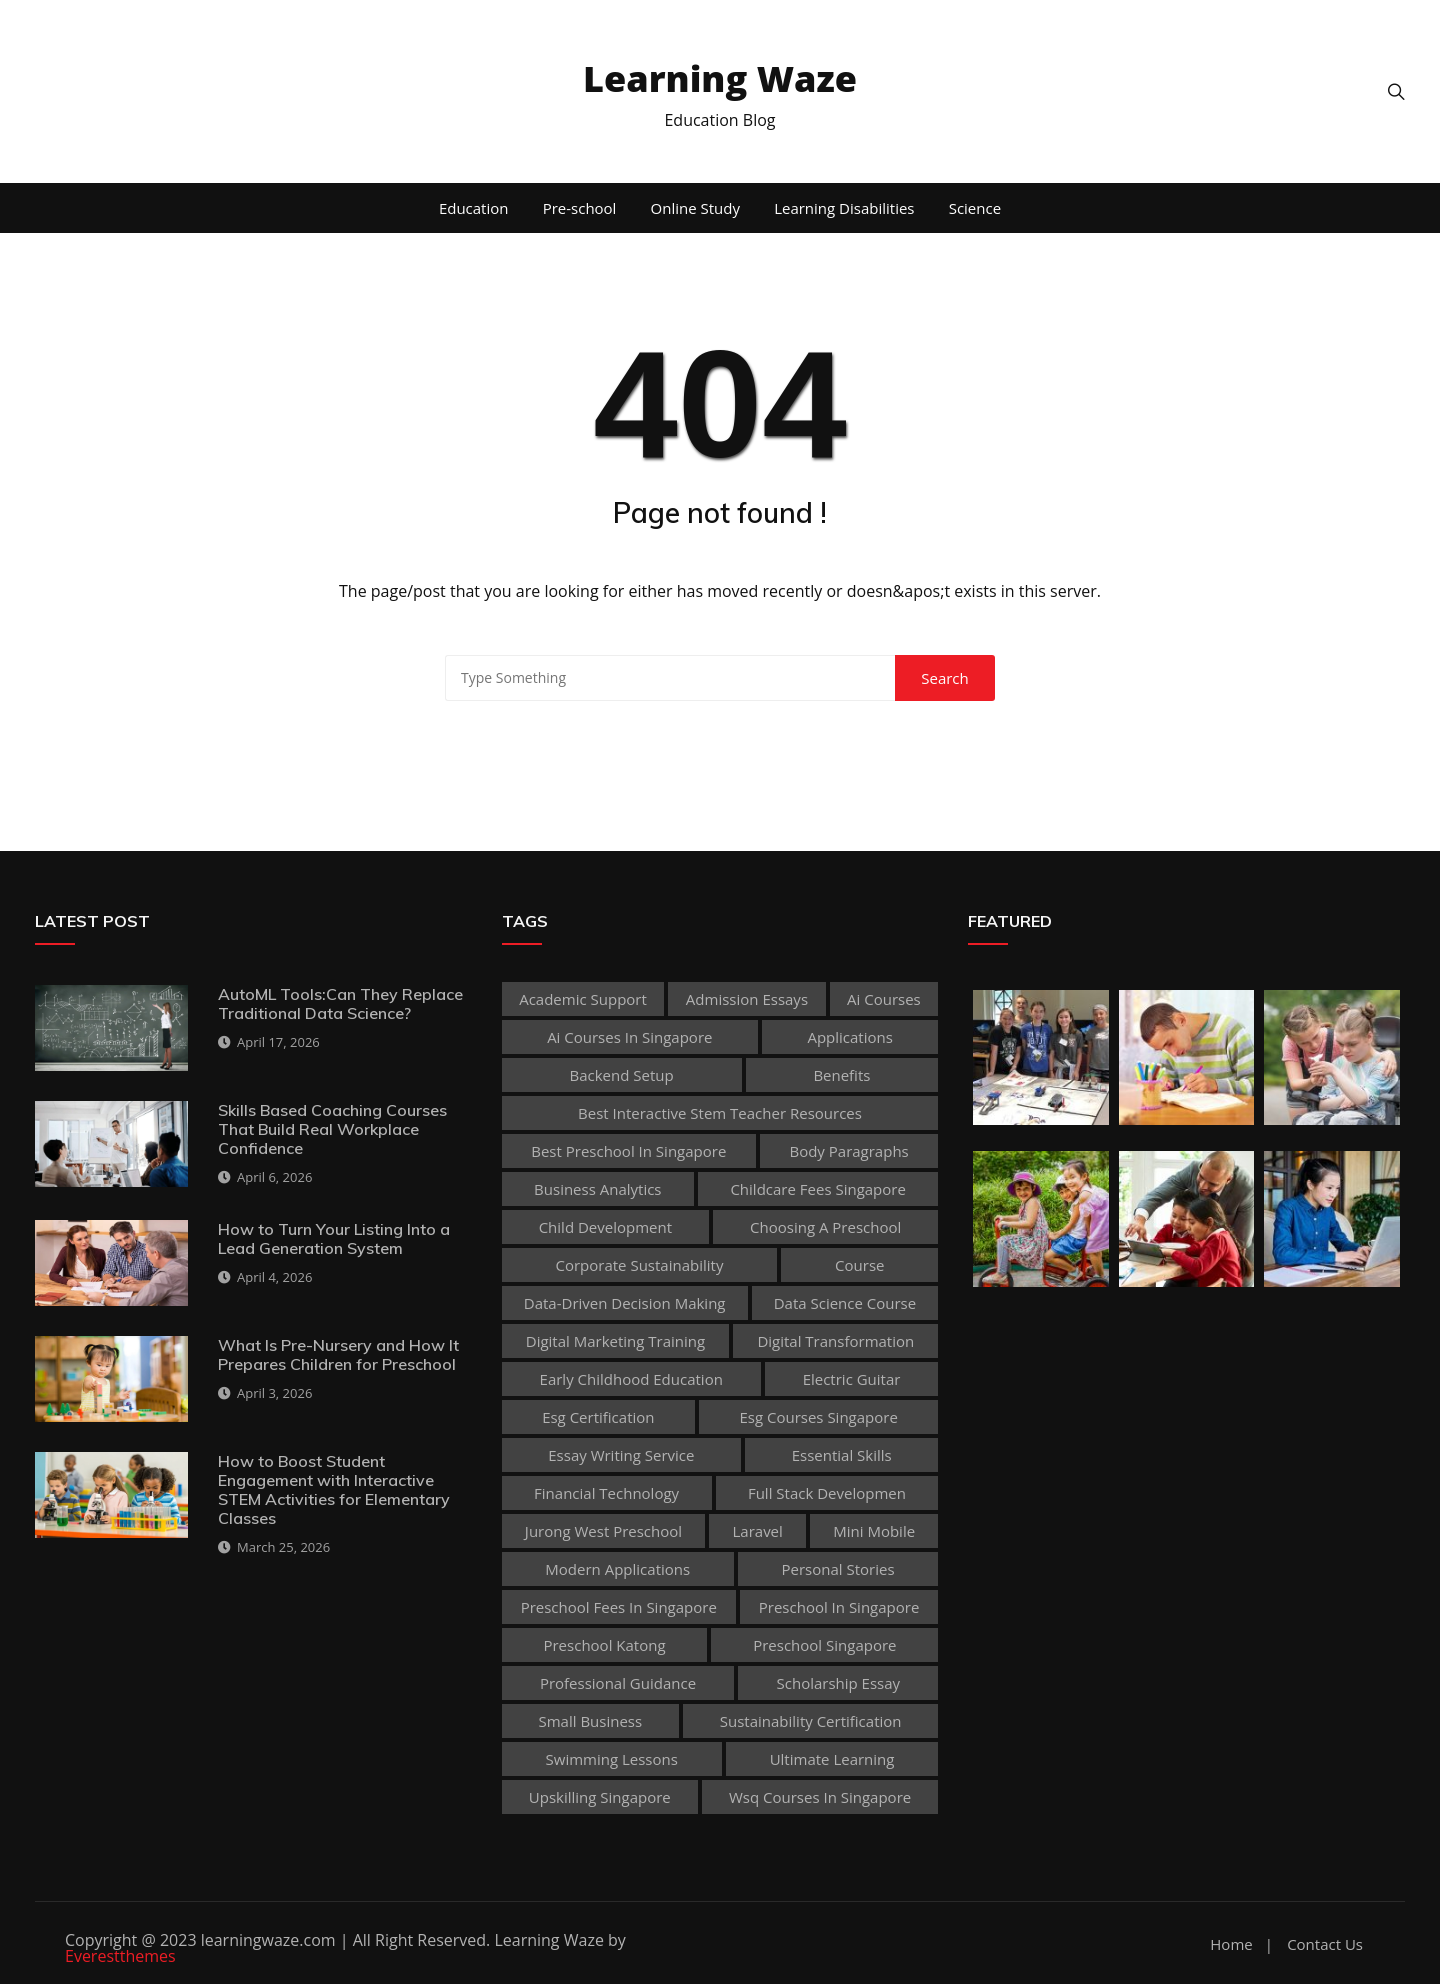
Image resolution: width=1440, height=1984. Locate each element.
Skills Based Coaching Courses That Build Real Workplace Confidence (332, 1129)
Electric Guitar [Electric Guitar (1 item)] (852, 1379)
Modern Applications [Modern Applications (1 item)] (617, 1569)
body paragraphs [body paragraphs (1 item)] (848, 1151)
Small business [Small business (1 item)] (590, 1721)
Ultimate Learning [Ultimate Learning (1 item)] (832, 1759)
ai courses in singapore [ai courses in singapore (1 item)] (629, 1037)
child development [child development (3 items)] (605, 1227)
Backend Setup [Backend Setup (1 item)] (622, 1075)
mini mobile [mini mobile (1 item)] (874, 1531)
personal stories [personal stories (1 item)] (838, 1569)
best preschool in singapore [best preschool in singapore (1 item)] (628, 1151)
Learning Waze (720, 78)
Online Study (695, 208)
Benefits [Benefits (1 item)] (841, 1075)
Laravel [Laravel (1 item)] (758, 1531)
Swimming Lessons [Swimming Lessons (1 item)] (612, 1759)
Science (975, 208)
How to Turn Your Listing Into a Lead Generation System (334, 1238)
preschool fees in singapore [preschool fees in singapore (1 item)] (619, 1607)
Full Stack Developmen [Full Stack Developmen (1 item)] (827, 1493)
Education (474, 208)
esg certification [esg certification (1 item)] (598, 1417)
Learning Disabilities (844, 208)
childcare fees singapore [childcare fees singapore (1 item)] (817, 1189)
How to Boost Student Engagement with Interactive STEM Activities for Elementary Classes (334, 1490)
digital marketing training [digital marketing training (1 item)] (615, 1341)
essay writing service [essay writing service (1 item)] (621, 1455)
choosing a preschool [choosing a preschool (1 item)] (825, 1227)
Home (1231, 1944)
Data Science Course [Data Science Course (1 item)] (845, 1303)
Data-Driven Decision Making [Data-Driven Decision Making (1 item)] (625, 1303)
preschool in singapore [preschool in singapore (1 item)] (839, 1607)
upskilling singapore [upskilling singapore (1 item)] (600, 1797)
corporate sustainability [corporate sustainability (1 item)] (640, 1265)
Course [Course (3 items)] (859, 1265)
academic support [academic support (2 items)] (583, 999)
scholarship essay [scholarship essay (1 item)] (839, 1683)
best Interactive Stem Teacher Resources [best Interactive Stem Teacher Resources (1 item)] (720, 1113)
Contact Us (1325, 1944)
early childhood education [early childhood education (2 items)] (631, 1379)
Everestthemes (120, 1956)
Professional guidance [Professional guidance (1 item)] (618, 1683)
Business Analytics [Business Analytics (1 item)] (597, 1189)
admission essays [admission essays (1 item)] (747, 999)
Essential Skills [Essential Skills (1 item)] (842, 1455)
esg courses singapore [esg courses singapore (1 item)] (818, 1417)
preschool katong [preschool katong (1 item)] (604, 1645)
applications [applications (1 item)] (849, 1037)
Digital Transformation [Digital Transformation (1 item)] (835, 1341)
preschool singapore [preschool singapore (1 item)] (824, 1645)
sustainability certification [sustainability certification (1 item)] (811, 1721)
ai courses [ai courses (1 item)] (884, 999)
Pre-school (580, 208)
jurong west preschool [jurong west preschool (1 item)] (603, 1531)
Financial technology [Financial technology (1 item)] (606, 1493)
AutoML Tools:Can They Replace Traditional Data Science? (340, 1003)
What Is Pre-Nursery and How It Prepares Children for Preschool (338, 1354)
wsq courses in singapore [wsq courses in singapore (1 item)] (820, 1797)
